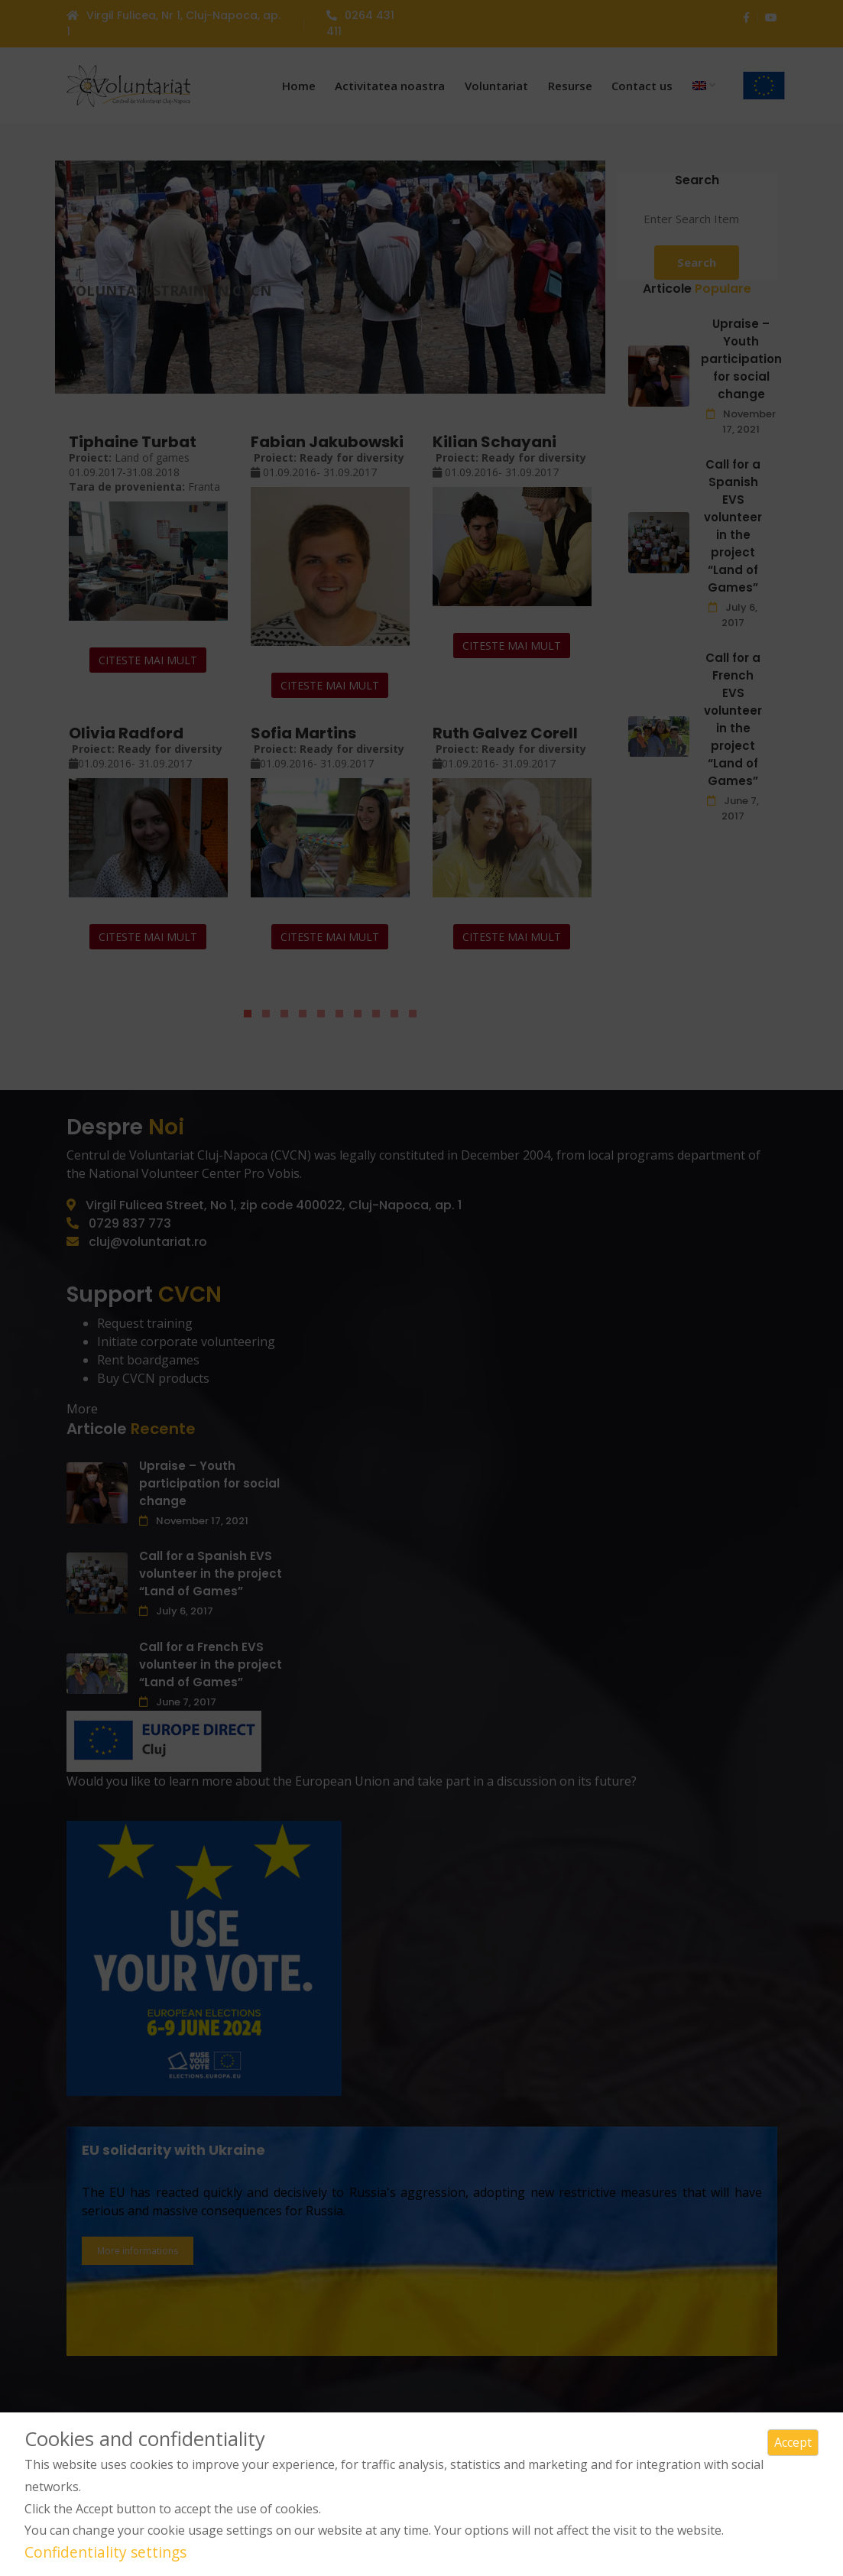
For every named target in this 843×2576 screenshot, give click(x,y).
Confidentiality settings (105, 2552)
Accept (793, 2442)
